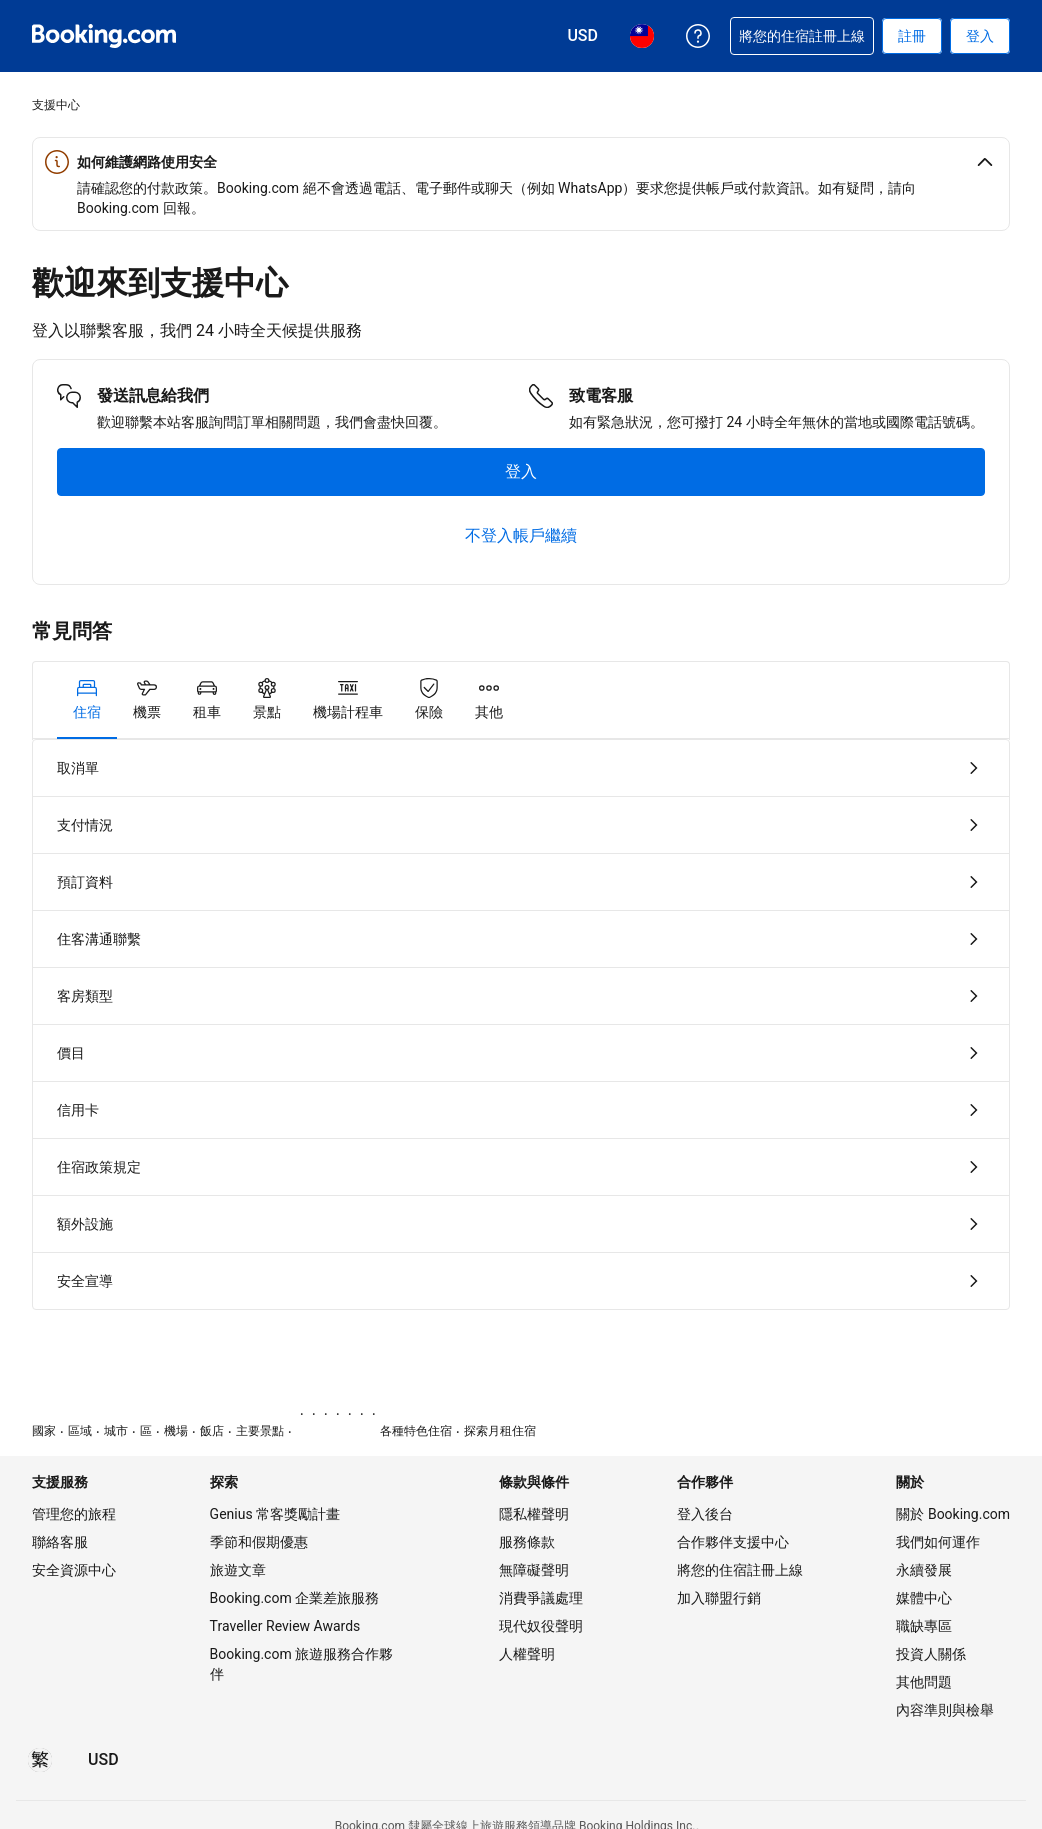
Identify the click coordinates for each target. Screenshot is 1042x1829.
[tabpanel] (521, 1024)
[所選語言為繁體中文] (40, 1760)
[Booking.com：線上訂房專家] (104, 36)
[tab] (87, 700)
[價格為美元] (103, 1760)
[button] (521, 162)
